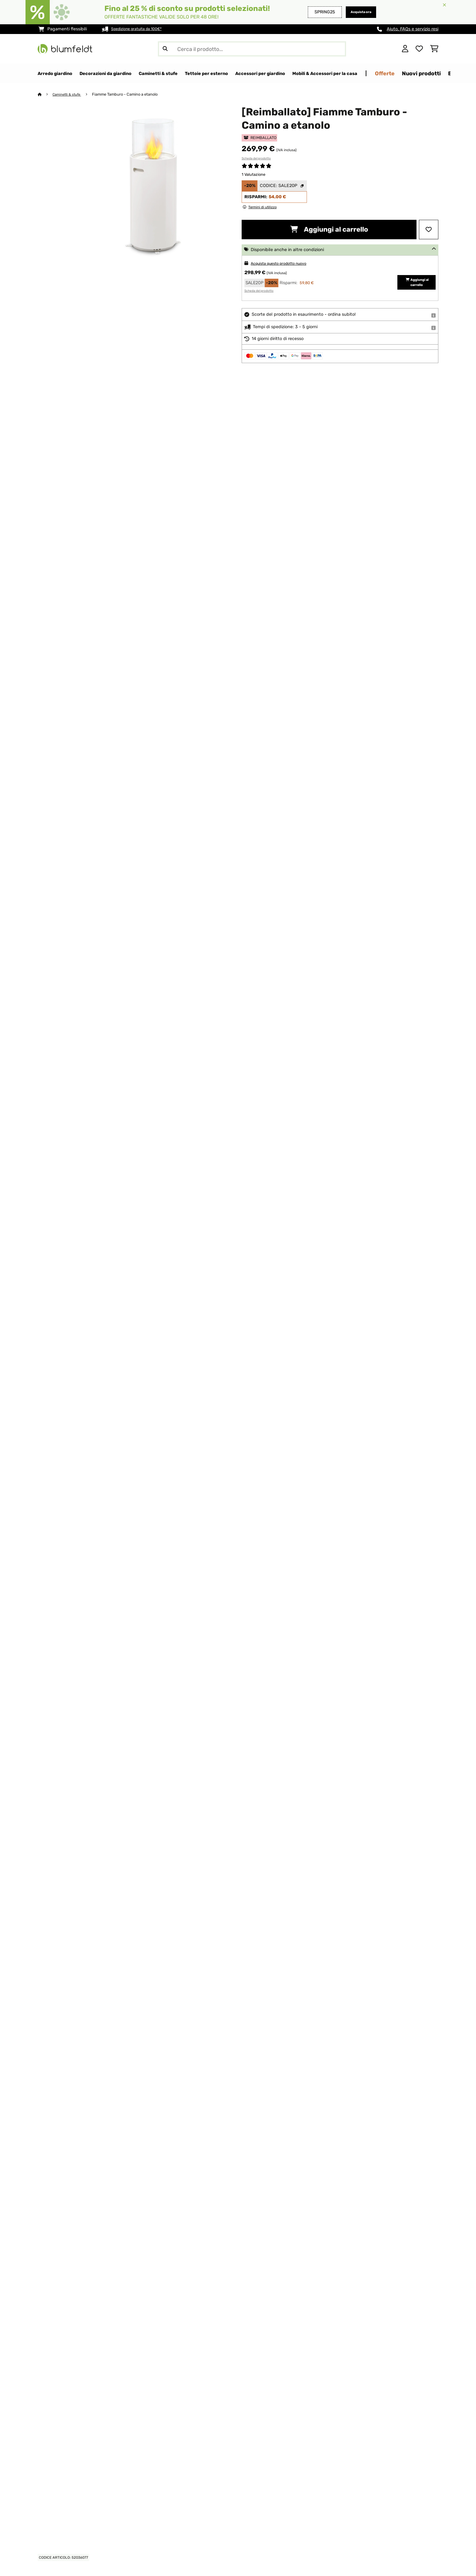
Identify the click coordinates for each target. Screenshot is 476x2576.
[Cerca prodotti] (252, 48)
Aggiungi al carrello (329, 230)
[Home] (45, 94)
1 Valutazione (253, 174)
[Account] (405, 48)
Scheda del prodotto (256, 159)
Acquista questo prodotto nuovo (284, 263)
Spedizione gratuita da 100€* (141, 29)
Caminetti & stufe (69, 94)
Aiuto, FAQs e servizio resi (412, 29)
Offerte (443, 73)
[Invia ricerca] (165, 49)
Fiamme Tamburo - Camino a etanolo (129, 94)
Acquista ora (357, 12)
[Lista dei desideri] (419, 48)
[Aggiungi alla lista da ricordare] (428, 230)
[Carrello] (434, 48)
